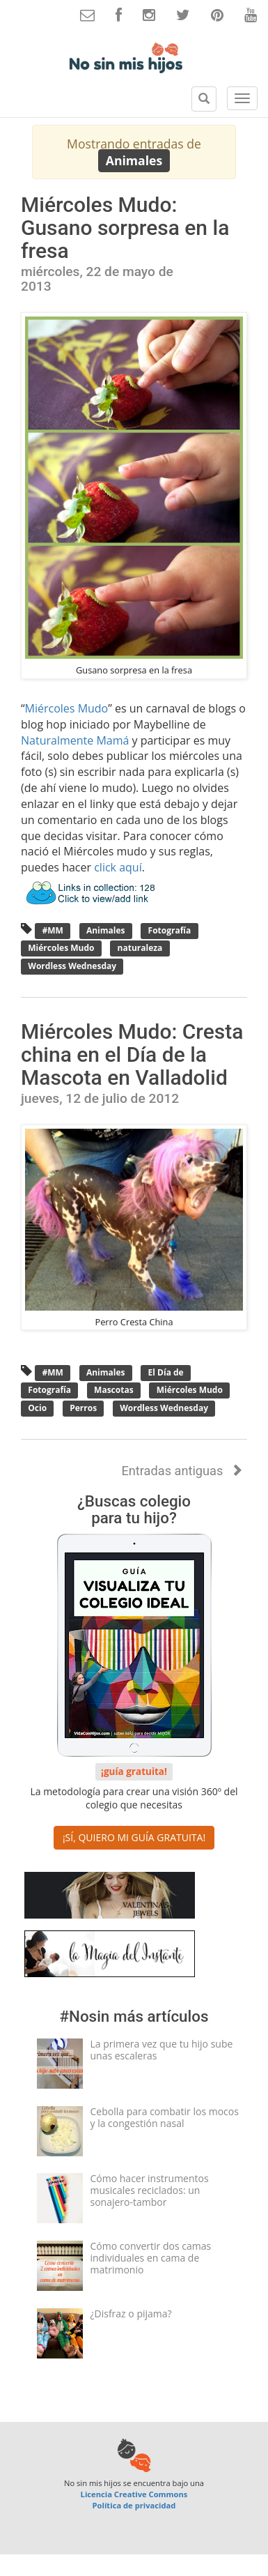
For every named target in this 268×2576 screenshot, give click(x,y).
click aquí (118, 867)
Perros (83, 1408)
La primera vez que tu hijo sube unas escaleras (161, 2049)
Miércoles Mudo (67, 708)
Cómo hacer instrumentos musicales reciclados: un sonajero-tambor (149, 2190)
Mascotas (114, 1390)
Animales (105, 930)
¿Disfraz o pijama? (131, 2313)
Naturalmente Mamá (75, 740)
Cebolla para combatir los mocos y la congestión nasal (164, 2117)
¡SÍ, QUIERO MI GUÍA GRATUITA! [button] (134, 1837)
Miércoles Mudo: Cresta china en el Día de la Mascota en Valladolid (132, 1054)
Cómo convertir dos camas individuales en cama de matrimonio (151, 2257)
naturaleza (139, 948)
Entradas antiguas (181, 1470)
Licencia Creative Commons (134, 2494)
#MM (52, 930)
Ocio (37, 1408)
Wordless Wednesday (72, 966)
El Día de (165, 1372)
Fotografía (169, 930)
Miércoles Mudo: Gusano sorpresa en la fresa (125, 227)
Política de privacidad (134, 2505)
